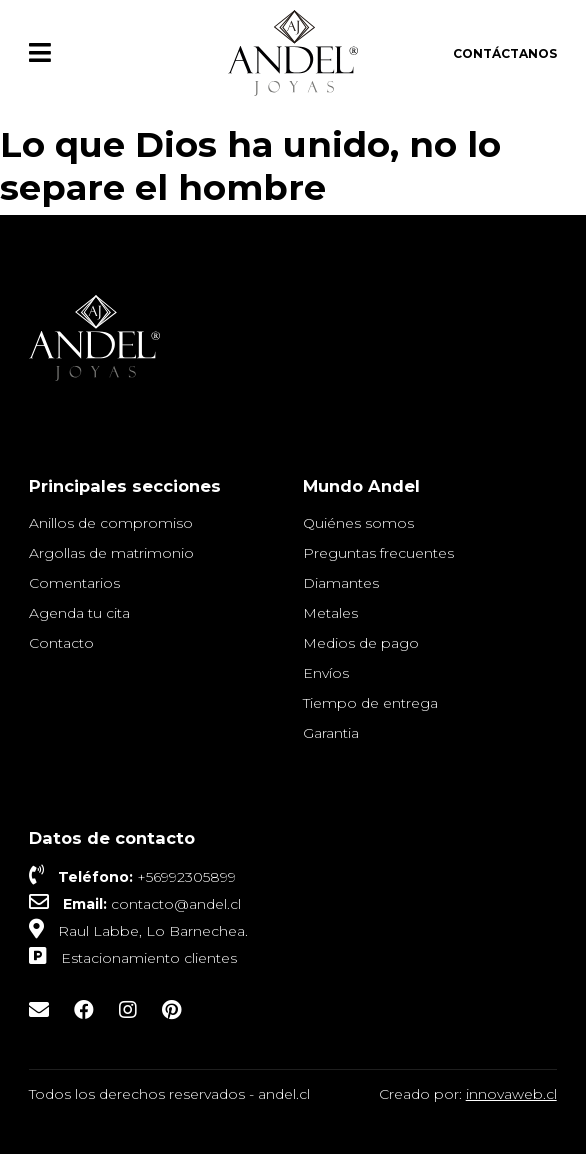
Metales (330, 613)
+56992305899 (186, 877)
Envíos (326, 673)
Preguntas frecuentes (378, 553)
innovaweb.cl (511, 1094)
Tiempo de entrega (370, 703)
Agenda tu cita (79, 613)
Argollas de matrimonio (111, 553)
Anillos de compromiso (111, 523)
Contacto (61, 643)
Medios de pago (361, 643)
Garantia (331, 733)
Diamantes (341, 583)
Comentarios (74, 583)
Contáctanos (505, 53)
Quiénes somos (358, 523)
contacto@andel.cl (176, 904)
